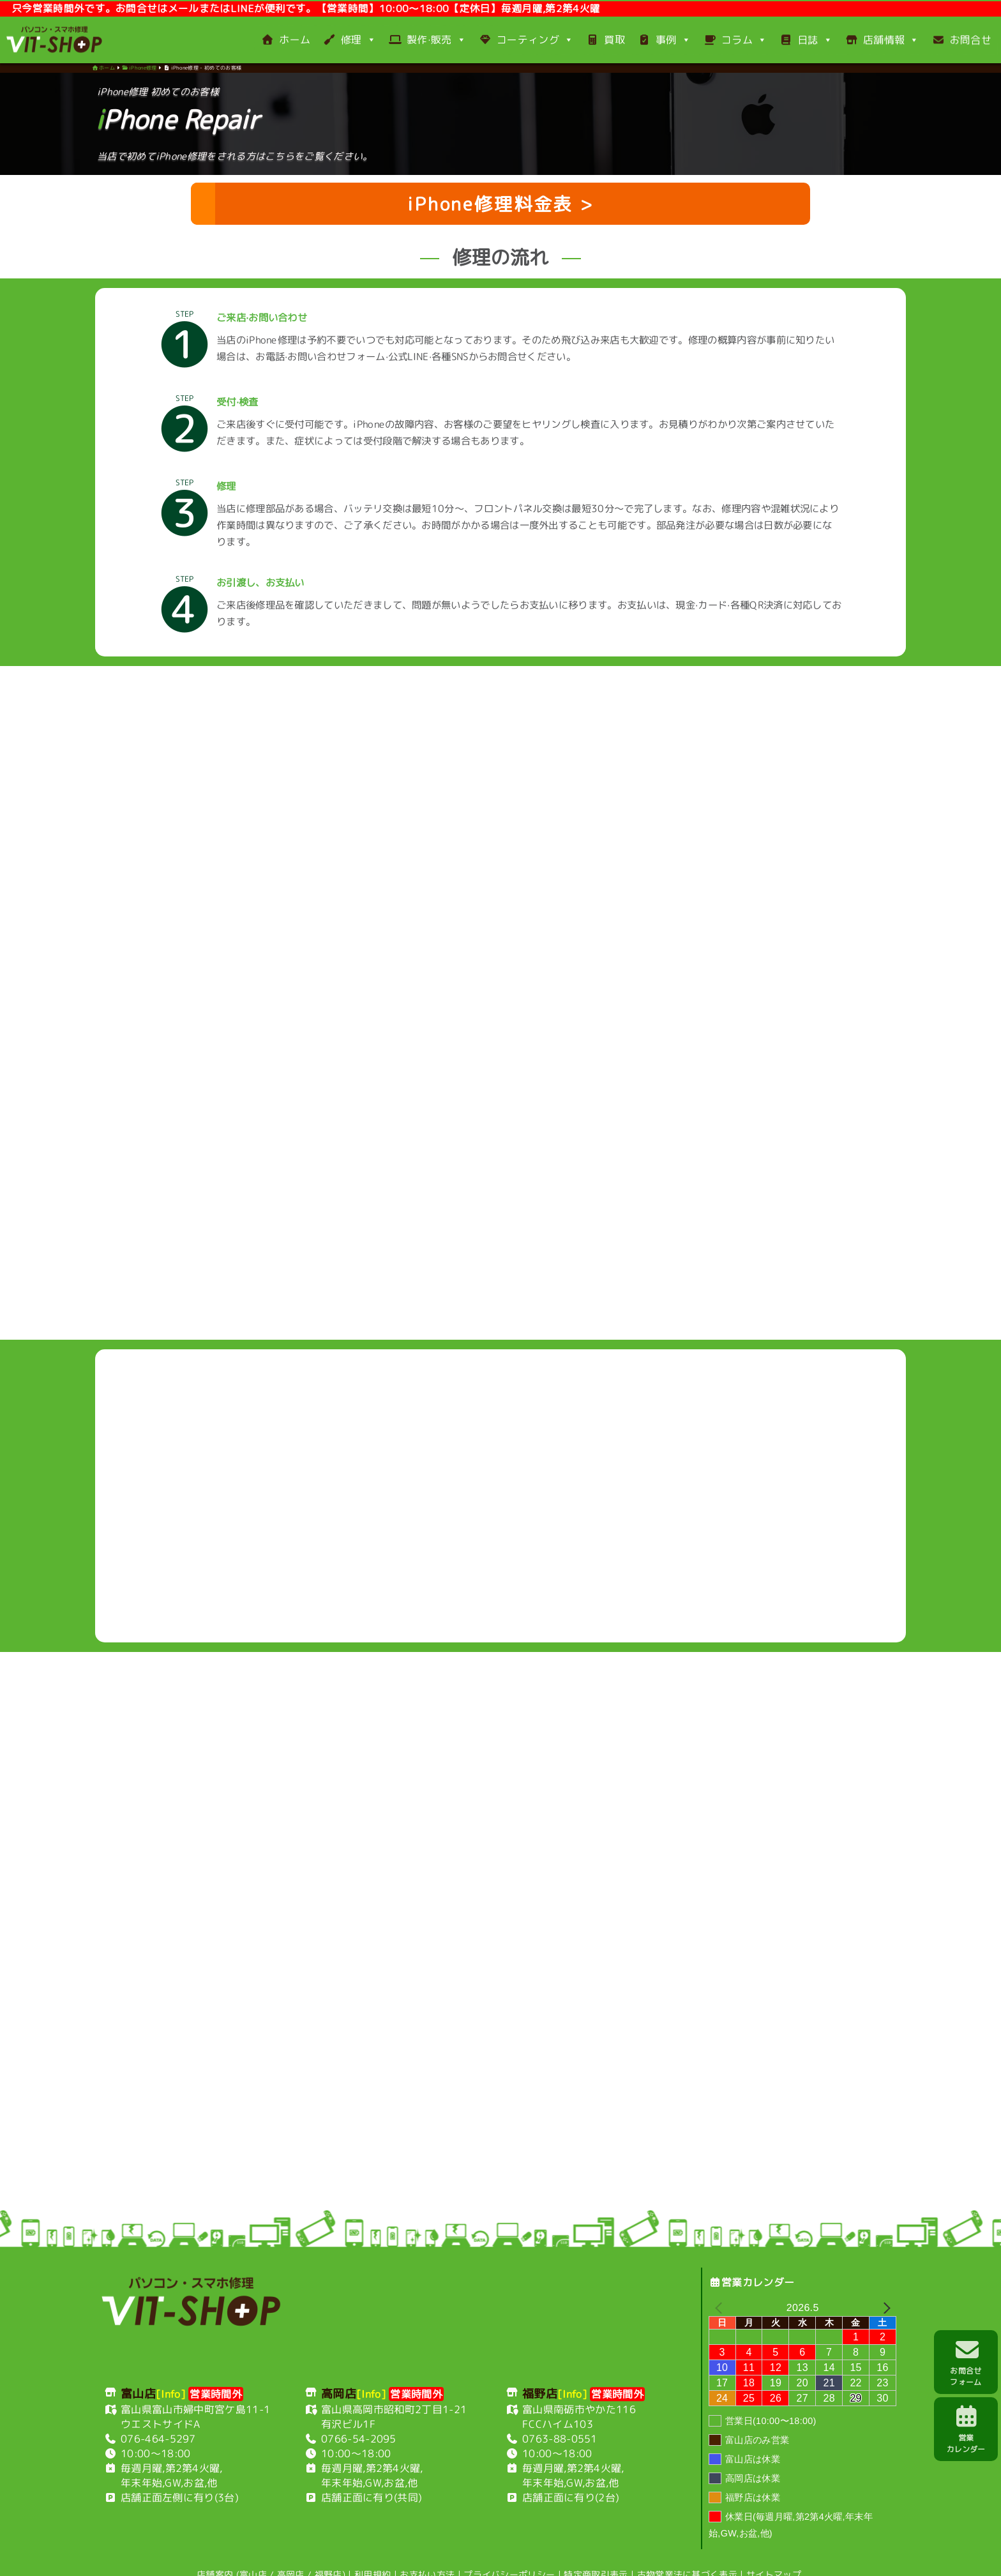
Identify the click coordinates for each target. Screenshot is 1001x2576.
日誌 (805, 40)
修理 (349, 40)
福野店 (328, 2546)
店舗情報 (882, 40)
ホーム (285, 40)
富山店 (253, 2545)
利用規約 (372, 2546)
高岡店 (291, 2545)
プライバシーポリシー (509, 2546)
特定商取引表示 (596, 2546)
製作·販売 (427, 40)
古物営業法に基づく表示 (687, 2546)
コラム (735, 40)
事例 (664, 40)
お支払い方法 (427, 2546)
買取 (605, 40)
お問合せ (961, 40)
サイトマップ (773, 2546)
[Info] (171, 2365)
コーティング (526, 40)
